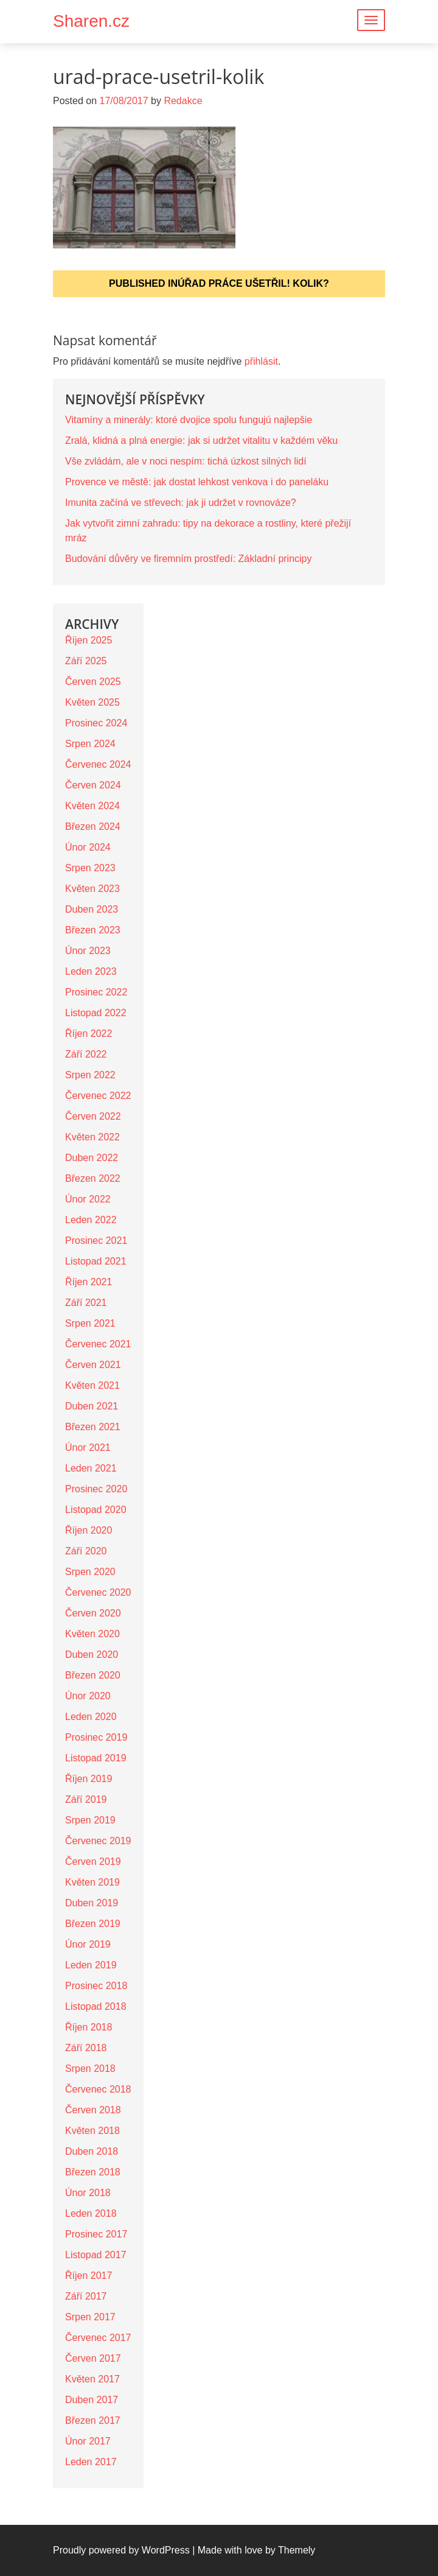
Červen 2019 (93, 1861)
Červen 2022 (93, 1116)
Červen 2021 (93, 1365)
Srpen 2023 (90, 868)
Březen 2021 (92, 1427)
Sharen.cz (91, 21)
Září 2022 (85, 1054)
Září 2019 (85, 1799)
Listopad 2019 (96, 1758)
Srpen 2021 (90, 1323)
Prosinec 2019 (96, 1737)
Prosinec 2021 (96, 1240)
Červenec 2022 (98, 1095)
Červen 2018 (93, 2110)
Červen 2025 (93, 681)
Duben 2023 (91, 909)
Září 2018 (85, 2048)
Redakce (183, 101)
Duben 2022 (91, 1158)
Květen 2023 (92, 888)
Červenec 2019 (98, 1841)
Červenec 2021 (98, 1344)
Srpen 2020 (90, 1572)
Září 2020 (85, 1551)
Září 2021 (85, 1302)
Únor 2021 (88, 1447)
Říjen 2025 (88, 640)
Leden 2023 (91, 971)
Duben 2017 (91, 2400)
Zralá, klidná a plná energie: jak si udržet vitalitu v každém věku (201, 440)
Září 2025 (85, 661)
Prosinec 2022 (96, 992)
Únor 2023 (88, 951)
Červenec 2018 (98, 2089)
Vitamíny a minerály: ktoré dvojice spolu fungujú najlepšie (188, 420)
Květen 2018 (92, 2130)
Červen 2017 (93, 2358)
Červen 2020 (93, 1613)
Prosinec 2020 (96, 1489)
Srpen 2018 (90, 2068)
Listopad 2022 (96, 1013)
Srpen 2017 (90, 2317)
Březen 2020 (92, 1675)
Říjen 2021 (88, 1282)
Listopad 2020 (96, 1509)
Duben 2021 (91, 1406)
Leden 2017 (91, 2462)
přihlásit (261, 361)
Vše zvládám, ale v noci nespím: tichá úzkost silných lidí (186, 461)
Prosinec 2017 (96, 2234)
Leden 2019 (91, 1965)
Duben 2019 (91, 1903)
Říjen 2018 (88, 2027)
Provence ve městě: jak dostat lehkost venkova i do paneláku (196, 482)
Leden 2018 (91, 2213)
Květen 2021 (92, 1385)
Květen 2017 (92, 2379)
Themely (296, 2550)
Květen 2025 (92, 702)
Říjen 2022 (88, 1033)
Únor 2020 (88, 1696)
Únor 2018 (88, 2193)
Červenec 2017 (98, 2337)
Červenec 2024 (98, 764)
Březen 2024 (92, 826)
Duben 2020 (91, 1654)
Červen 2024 (93, 785)
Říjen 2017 (88, 2275)
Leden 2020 (91, 1716)
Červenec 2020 (98, 1592)
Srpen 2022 (90, 1075)
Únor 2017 (88, 2441)
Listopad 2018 (96, 2006)
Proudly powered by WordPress (121, 2550)
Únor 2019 (88, 1944)
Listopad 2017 (96, 2255)
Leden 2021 (91, 1468)
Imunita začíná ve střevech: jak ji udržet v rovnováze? (180, 502)
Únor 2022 (88, 1199)
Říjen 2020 (88, 1530)
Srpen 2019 (90, 1820)
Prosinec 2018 (96, 1986)
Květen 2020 (92, 1634)
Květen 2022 (92, 1137)
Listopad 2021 (96, 1261)
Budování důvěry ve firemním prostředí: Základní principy (188, 558)
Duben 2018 (91, 2151)
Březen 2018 (92, 2172)
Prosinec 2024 (96, 723)
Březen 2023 (92, 930)
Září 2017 (85, 2296)
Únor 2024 (88, 847)
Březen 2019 (92, 1923)
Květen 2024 (92, 806)
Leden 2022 (91, 1220)
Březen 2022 (92, 1178)
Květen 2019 (92, 1882)
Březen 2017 (92, 2420)
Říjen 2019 (88, 1779)
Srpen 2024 (90, 744)
